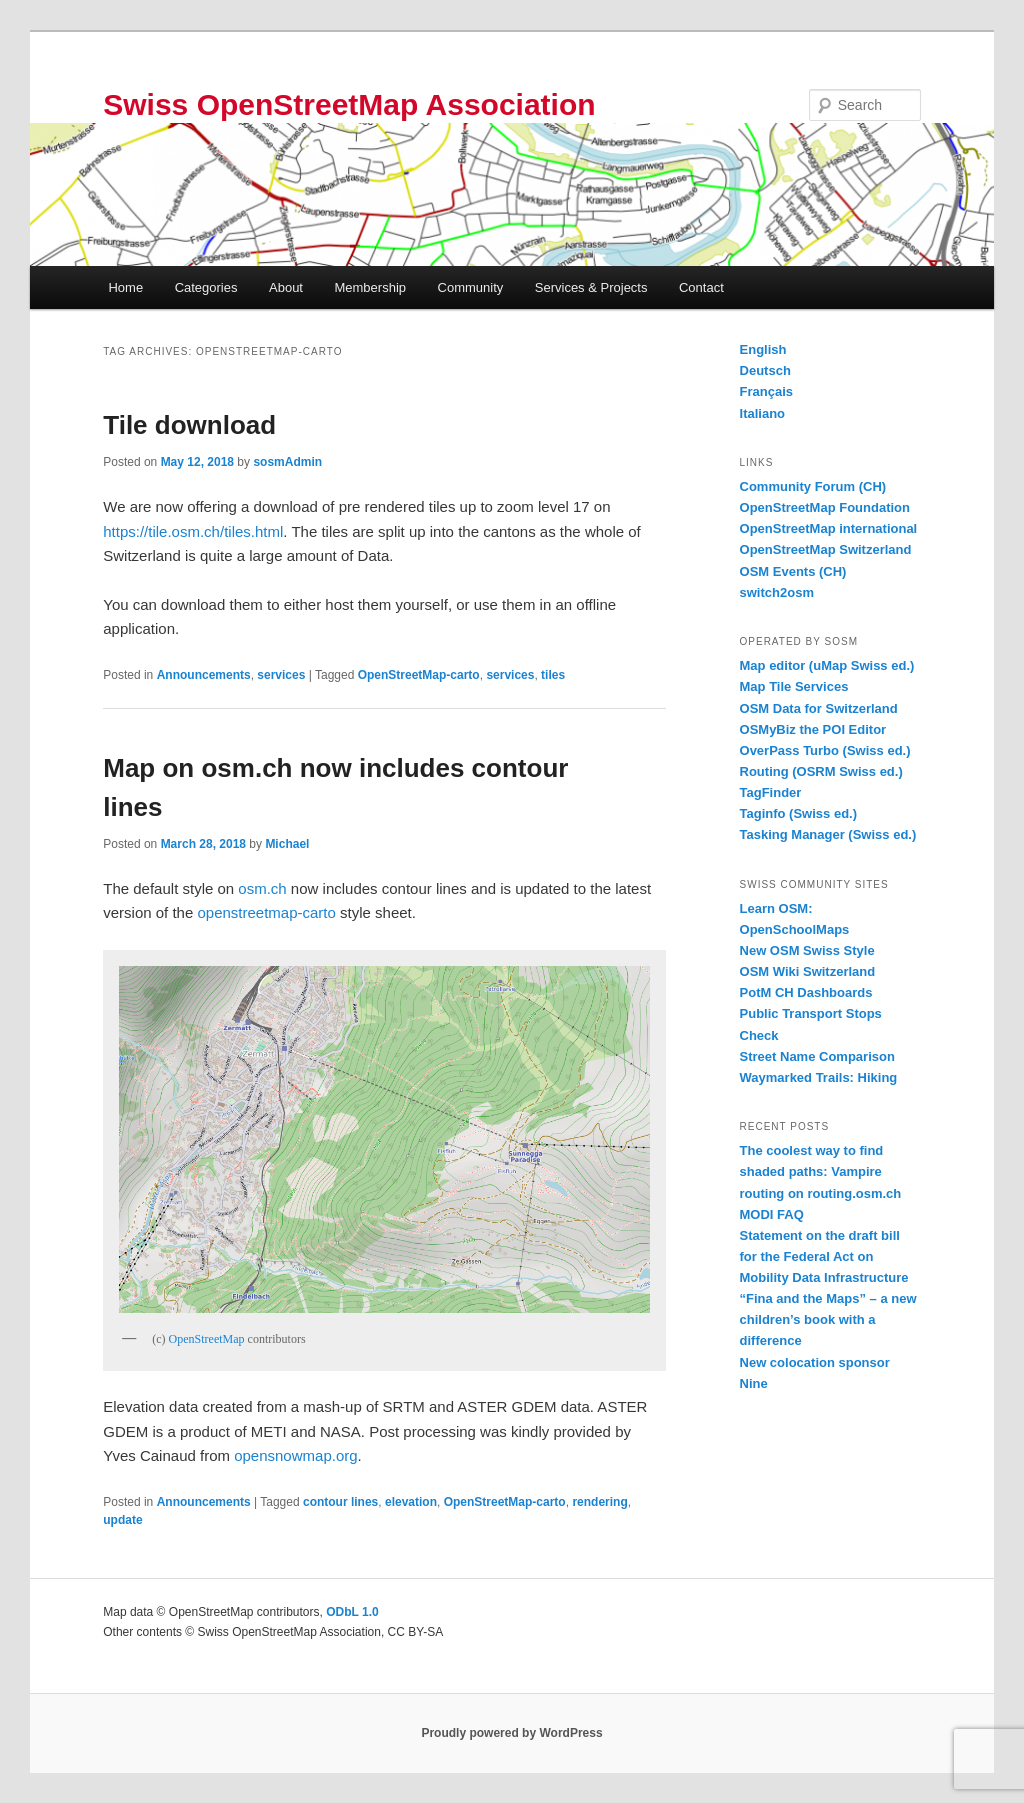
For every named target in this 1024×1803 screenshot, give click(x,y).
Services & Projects (591, 287)
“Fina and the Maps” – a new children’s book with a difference (828, 1319)
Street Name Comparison (817, 1056)
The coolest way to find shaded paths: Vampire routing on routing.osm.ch (821, 1171)
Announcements (204, 675)
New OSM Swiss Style (807, 950)
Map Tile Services (794, 686)
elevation (411, 1502)
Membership (370, 287)
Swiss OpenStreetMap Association (349, 104)
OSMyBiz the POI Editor (813, 729)
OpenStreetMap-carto (419, 675)
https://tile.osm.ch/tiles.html (193, 531)
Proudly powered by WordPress (511, 1733)
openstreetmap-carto (266, 912)
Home (125, 287)
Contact (701, 287)
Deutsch (765, 370)
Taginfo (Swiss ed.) (799, 813)
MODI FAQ (772, 1214)
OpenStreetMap (207, 1339)
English (763, 349)
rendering (599, 1502)
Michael (287, 844)
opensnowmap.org (295, 1455)
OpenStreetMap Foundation (825, 507)
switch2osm (777, 592)
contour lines (340, 1502)
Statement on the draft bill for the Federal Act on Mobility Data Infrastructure (824, 1256)
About (286, 287)
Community (471, 287)
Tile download (189, 425)
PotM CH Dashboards (806, 992)
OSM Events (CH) (793, 571)
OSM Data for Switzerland (819, 708)
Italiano (763, 413)
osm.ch (262, 888)
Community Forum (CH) (813, 486)
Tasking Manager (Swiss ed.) (828, 834)
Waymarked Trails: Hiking (819, 1077)
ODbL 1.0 (352, 1612)
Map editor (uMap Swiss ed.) (827, 665)
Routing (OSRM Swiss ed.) (821, 771)
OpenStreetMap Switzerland (826, 549)
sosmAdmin (287, 462)
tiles (553, 675)
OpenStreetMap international (829, 528)
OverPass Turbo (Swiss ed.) (825, 750)
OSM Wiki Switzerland (808, 971)
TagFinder (771, 792)
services (281, 675)
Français (766, 391)
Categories (206, 287)
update (122, 1520)
